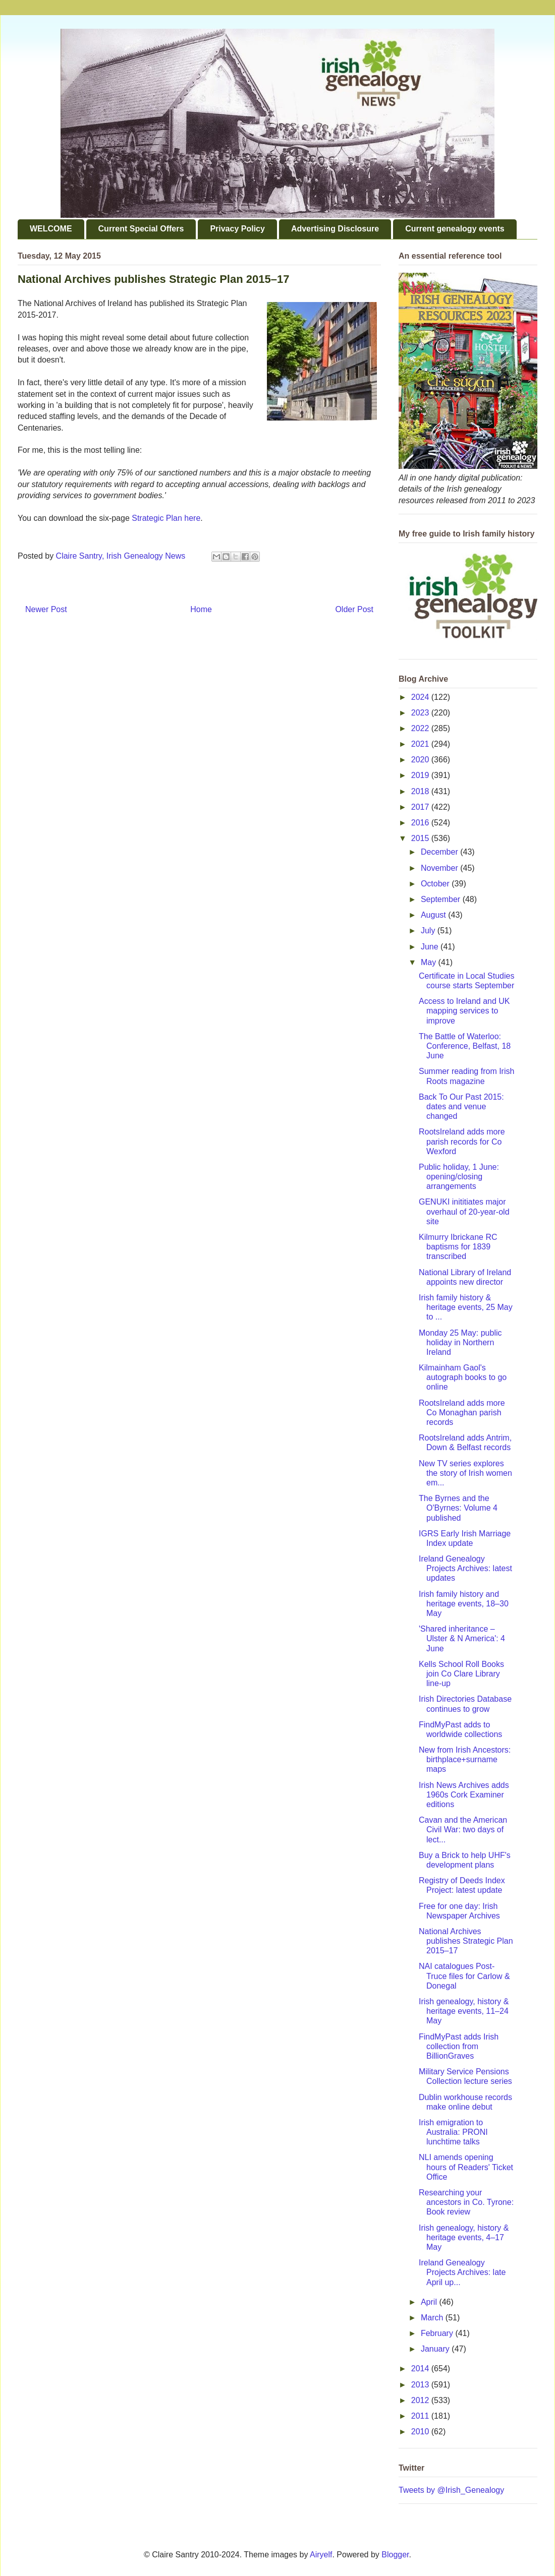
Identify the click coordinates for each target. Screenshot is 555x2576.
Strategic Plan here (166, 518)
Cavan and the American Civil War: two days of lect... (463, 1829)
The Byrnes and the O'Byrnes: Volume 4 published (458, 1508)
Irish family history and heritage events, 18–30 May (464, 1604)
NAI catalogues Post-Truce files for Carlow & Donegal (464, 1976)
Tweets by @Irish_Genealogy (451, 2490)
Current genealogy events (455, 228)
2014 (421, 2368)
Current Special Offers (141, 228)
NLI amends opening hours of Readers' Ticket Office (466, 2167)
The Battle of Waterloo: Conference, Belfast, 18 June (465, 1046)
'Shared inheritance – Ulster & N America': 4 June (462, 1638)
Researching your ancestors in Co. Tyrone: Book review (466, 2202)
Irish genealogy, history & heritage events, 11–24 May (464, 2011)
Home (201, 609)
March (433, 2317)
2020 (421, 759)
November (440, 868)
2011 (421, 2416)
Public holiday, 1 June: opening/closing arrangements (459, 1176)
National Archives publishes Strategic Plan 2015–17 (466, 1941)
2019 (421, 775)
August (434, 915)
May (429, 962)
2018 (421, 791)
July (429, 930)
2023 (421, 712)
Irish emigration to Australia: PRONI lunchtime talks (453, 2132)
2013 (421, 2384)
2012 (421, 2400)
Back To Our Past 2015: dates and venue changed (461, 1106)
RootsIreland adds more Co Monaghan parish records (462, 1412)
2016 (421, 822)
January (436, 2349)
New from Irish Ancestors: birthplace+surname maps (465, 1759)
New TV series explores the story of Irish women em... (465, 1473)
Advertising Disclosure (335, 228)
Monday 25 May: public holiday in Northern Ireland (460, 1342)
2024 (421, 697)
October (436, 883)
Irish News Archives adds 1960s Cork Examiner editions (464, 1795)
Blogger (395, 2554)
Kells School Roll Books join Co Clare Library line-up (461, 1674)
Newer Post (46, 609)
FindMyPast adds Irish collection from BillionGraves (458, 2046)
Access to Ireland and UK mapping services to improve (464, 1011)
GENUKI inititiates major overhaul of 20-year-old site (464, 1211)
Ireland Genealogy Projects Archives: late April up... (462, 2272)
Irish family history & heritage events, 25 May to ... (466, 1307)
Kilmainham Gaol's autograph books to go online (463, 1377)
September (442, 899)
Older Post (354, 609)
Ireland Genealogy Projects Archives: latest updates (465, 1568)
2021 (421, 744)
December (440, 852)
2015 (421, 838)
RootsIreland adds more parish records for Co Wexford (462, 1141)
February (438, 2333)
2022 (421, 728)
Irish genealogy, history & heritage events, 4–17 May (464, 2237)
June (430, 946)
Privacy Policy (237, 228)
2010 (421, 2431)
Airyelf (321, 2554)
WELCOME (51, 228)
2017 (421, 807)
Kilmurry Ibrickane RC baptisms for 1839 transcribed (458, 1247)
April (430, 2302)
